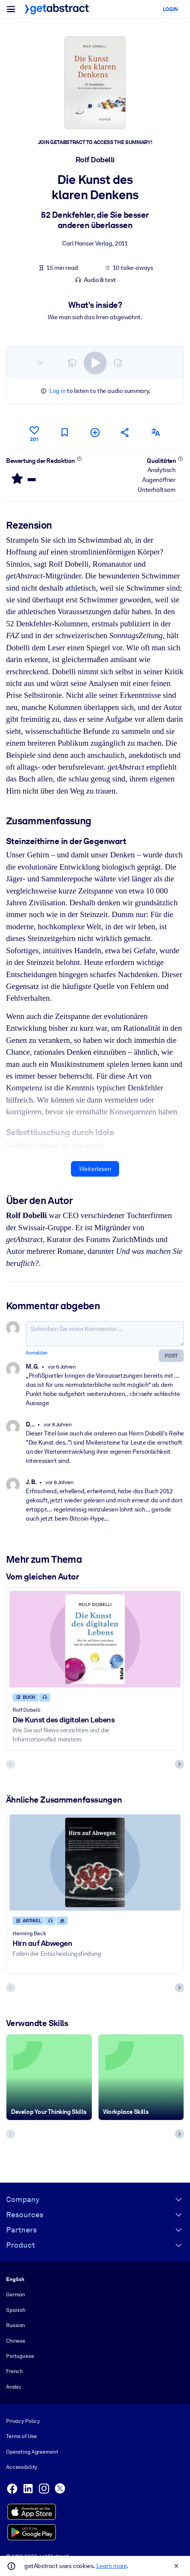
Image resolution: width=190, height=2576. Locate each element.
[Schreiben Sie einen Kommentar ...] (105, 1333)
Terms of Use (21, 2436)
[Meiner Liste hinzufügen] (94, 432)
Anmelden (37, 1353)
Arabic (14, 2387)
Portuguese (20, 2356)
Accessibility (21, 2467)
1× (40, 362)
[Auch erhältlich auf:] (155, 432)
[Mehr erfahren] (79, 459)
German (15, 2294)
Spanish (15, 2310)
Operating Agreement (32, 2452)
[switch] (95, 363)
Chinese (15, 2341)
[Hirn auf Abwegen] (95, 1862)
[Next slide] (179, 1764)
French (14, 2371)
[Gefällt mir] (34, 432)
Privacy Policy (23, 2421)
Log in (57, 390)
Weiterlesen (95, 1168)
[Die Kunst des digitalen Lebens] (95, 1639)
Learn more (111, 2566)
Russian (15, 2325)
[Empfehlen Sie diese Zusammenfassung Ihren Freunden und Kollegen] (125, 432)
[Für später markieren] (64, 432)
